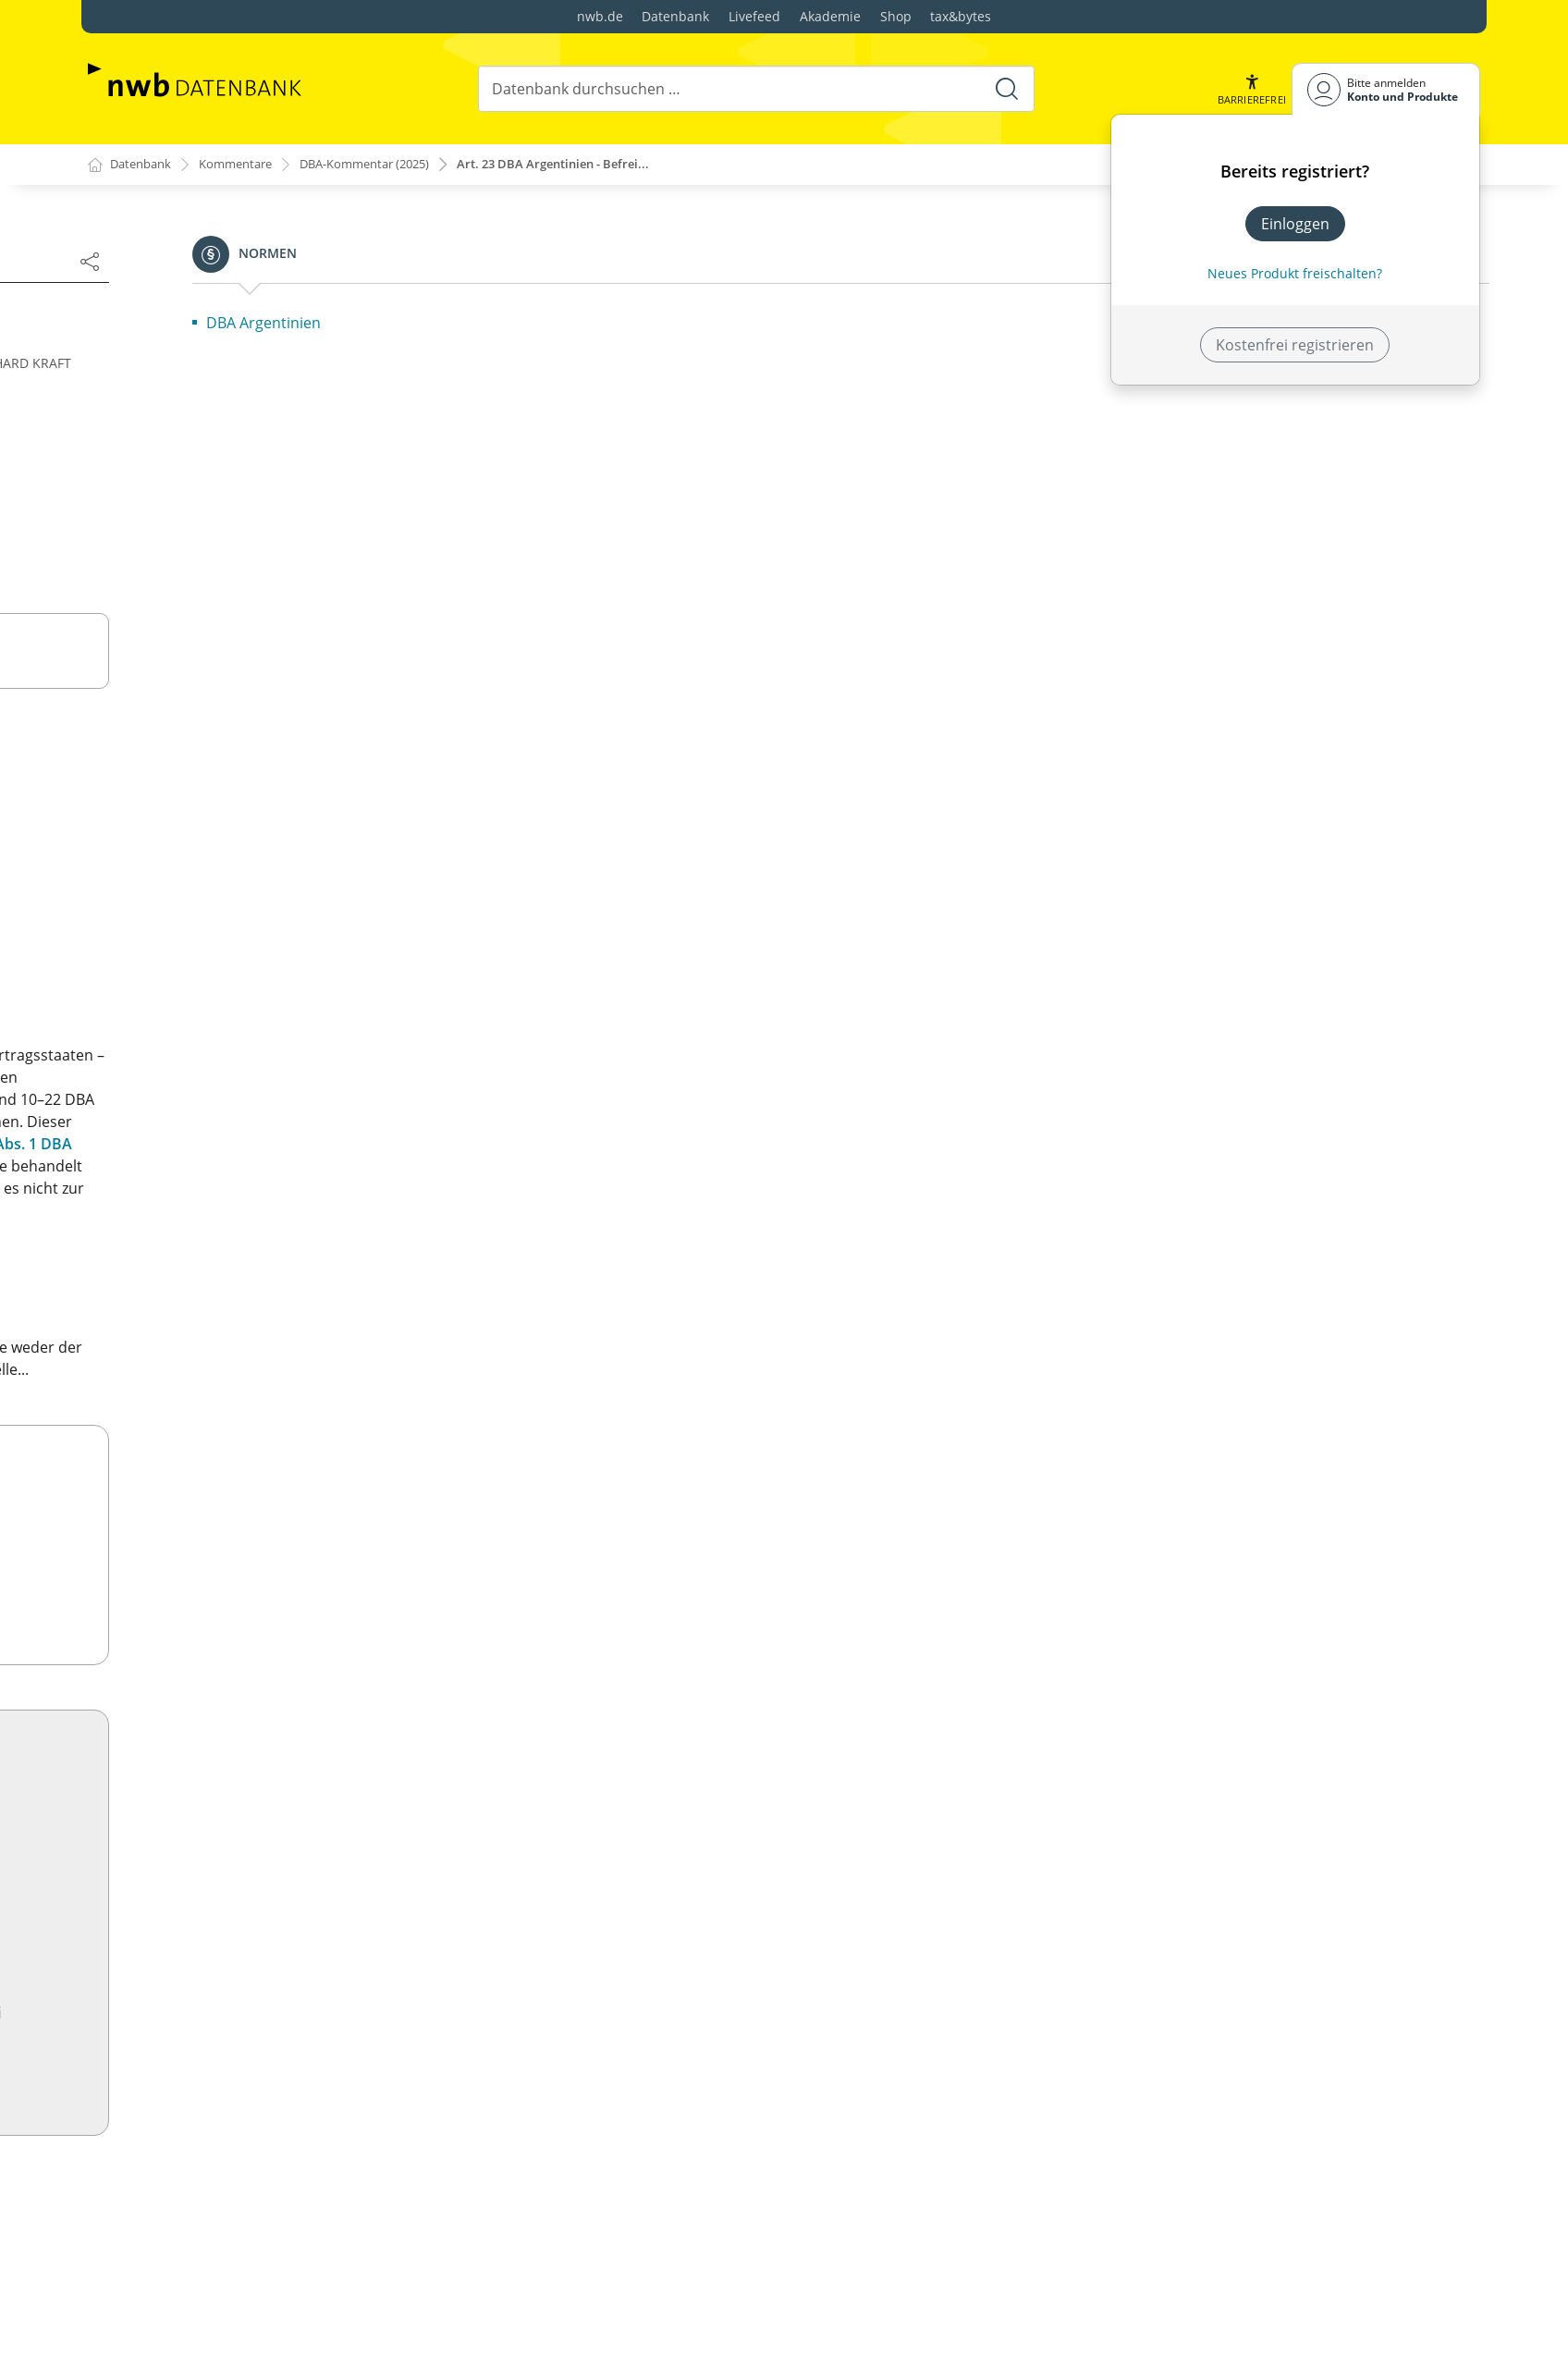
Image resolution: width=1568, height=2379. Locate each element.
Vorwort (132, 405)
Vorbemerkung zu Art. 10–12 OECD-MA (237, 928)
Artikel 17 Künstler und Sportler (213, 1209)
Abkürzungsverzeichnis (185, 508)
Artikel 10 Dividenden (193, 2063)
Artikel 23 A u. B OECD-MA (191, 1387)
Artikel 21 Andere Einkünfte (197, 1328)
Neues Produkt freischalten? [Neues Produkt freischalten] (1294, 273)
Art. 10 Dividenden (167, 958)
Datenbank (675, 16)
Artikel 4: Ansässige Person (196, 721)
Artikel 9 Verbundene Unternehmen (227, 899)
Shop (896, 16)
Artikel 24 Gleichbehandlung (201, 1416)
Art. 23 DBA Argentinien (718, 1033)
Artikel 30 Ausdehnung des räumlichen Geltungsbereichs (237, 1627)
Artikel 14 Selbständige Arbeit (221, 2203)
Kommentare (245, 165)
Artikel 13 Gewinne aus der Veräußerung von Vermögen (258, 1057)
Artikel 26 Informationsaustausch (218, 1475)
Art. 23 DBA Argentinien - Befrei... (589, 165)
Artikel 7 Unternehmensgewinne (215, 810)
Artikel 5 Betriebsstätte (182, 751)
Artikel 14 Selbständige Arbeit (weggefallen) (252, 1098)
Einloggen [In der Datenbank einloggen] (1295, 224)
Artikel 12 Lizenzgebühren (192, 1017)
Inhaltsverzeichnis (166, 379)
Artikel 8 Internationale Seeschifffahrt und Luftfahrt (281, 869)
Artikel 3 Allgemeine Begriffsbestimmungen (253, 691)
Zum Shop (1058, 1595)
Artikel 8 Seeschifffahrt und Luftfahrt (246, 2003)
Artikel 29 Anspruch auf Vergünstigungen (245, 1586)
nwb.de (600, 16)
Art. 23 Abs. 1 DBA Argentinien (857, 1210)
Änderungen (626, 305)
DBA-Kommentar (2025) (385, 165)
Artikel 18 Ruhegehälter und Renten (243, 2344)
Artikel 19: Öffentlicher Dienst (205, 1268)
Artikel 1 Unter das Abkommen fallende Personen (275, 632)
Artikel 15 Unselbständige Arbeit (231, 2233)
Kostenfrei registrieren (1295, 345)
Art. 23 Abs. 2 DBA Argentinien (802, 1188)
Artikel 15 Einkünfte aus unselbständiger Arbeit (266, 1128)
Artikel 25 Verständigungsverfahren (226, 1446)
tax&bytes (960, 16)
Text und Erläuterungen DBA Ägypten (249, 1767)
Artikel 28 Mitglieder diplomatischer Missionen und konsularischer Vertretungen (280, 1546)
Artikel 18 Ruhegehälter (184, 1239)
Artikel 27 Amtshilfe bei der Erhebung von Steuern (276, 1505)
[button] (1250, 89)
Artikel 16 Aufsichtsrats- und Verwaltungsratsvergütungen (205, 1168)
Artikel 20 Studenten (173, 1298)
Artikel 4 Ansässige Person (210, 1885)
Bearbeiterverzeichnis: (182, 457)
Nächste (715, 305)
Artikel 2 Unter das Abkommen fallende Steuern (269, 662)
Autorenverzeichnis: (173, 431)
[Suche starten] (1005, 89)
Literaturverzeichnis (173, 482)
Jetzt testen (1058, 2067)
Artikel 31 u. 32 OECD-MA (189, 1668)
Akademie (830, 16)
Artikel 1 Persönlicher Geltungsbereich (253, 1796)
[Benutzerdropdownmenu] (1386, 89)
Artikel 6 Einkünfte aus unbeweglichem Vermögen (275, 780)
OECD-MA (829, 1308)
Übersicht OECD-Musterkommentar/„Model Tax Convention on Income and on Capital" (271, 543)
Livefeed (754, 16)
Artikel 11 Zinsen (160, 987)
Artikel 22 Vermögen (173, 1357)
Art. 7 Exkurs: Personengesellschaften (233, 839)
